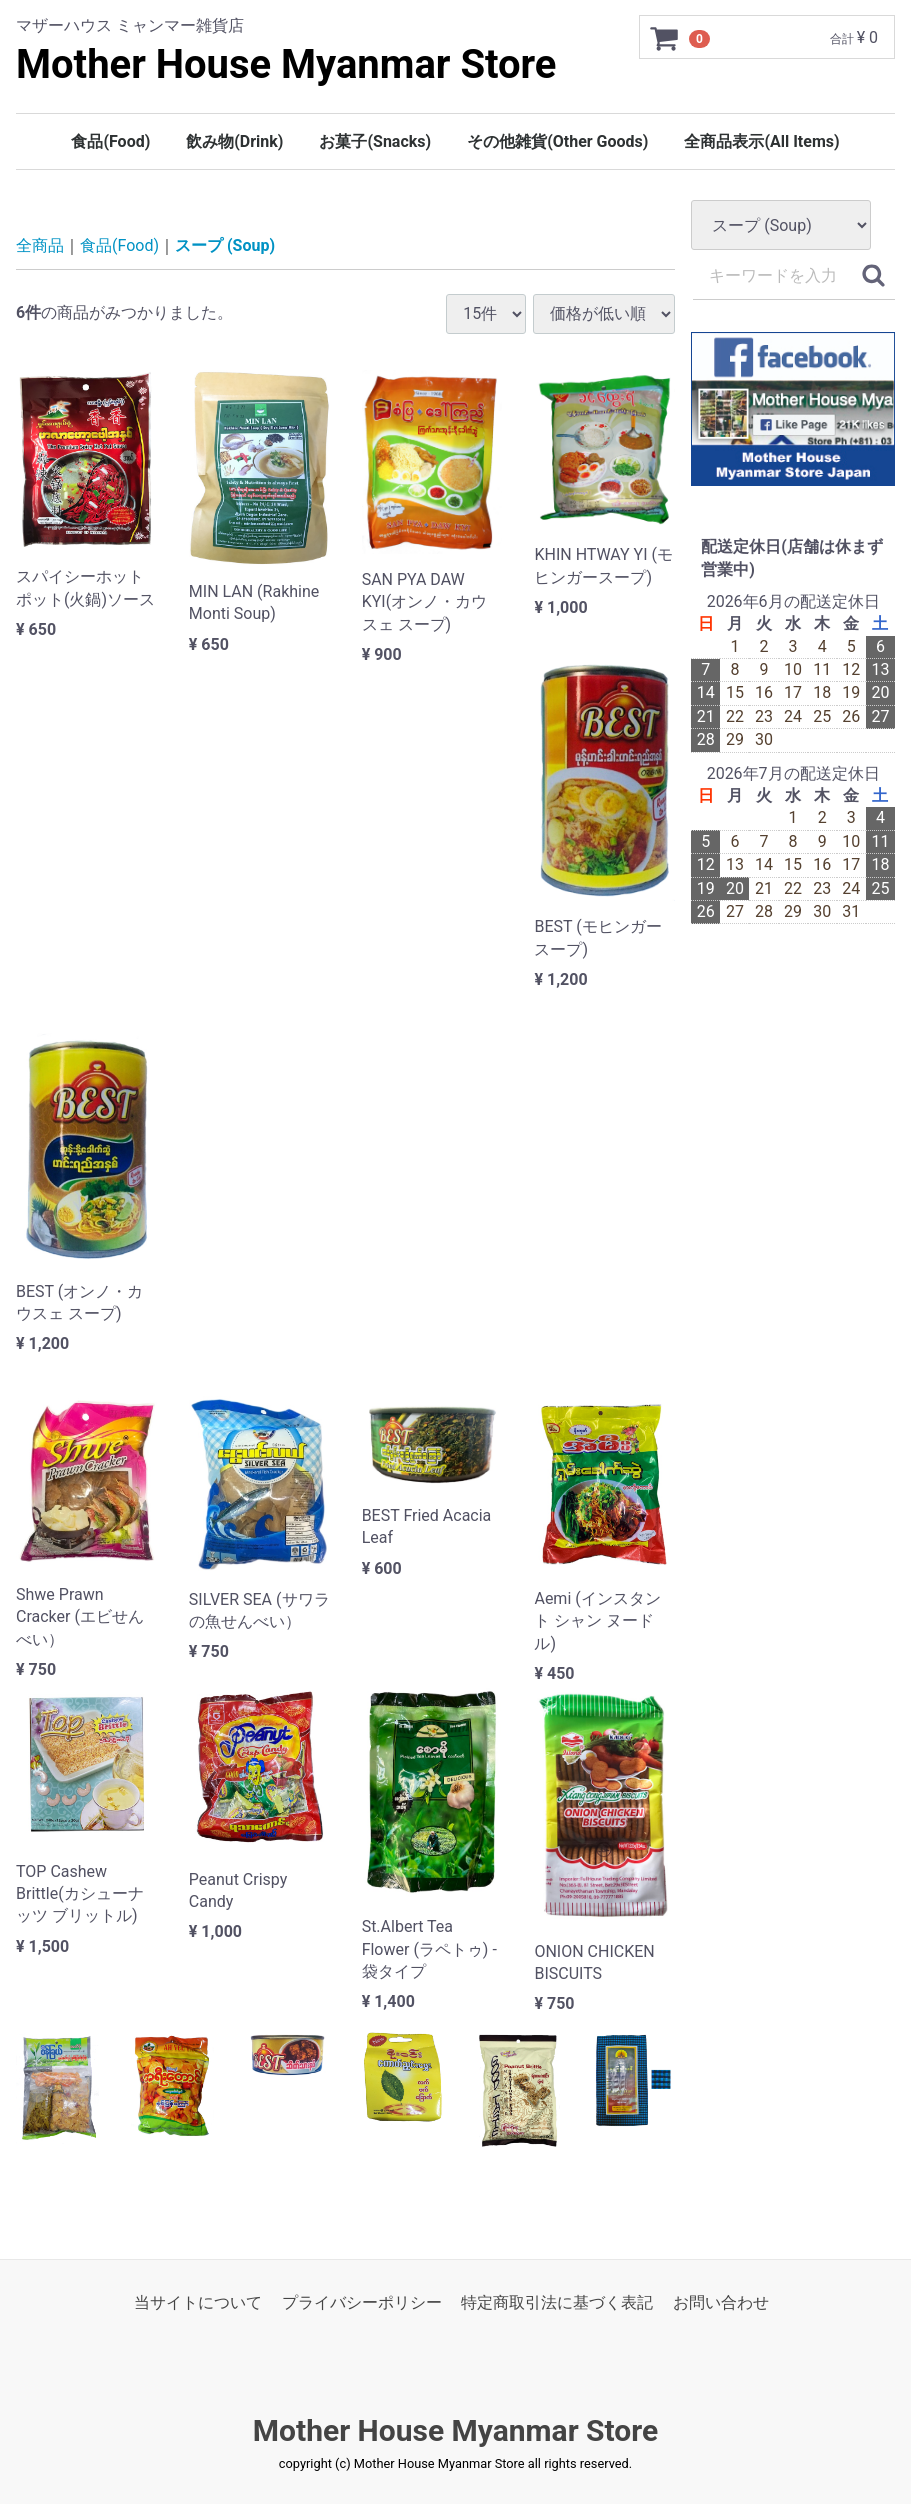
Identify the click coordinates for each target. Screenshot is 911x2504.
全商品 (40, 246)
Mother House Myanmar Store (286, 64)
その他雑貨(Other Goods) (557, 141)
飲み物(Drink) (234, 141)
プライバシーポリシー (362, 2302)
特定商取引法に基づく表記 (557, 2302)
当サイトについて (198, 2302)
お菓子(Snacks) (375, 141)
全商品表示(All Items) (761, 141)
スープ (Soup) (225, 246)
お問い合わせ (721, 2302)
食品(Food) (110, 141)
